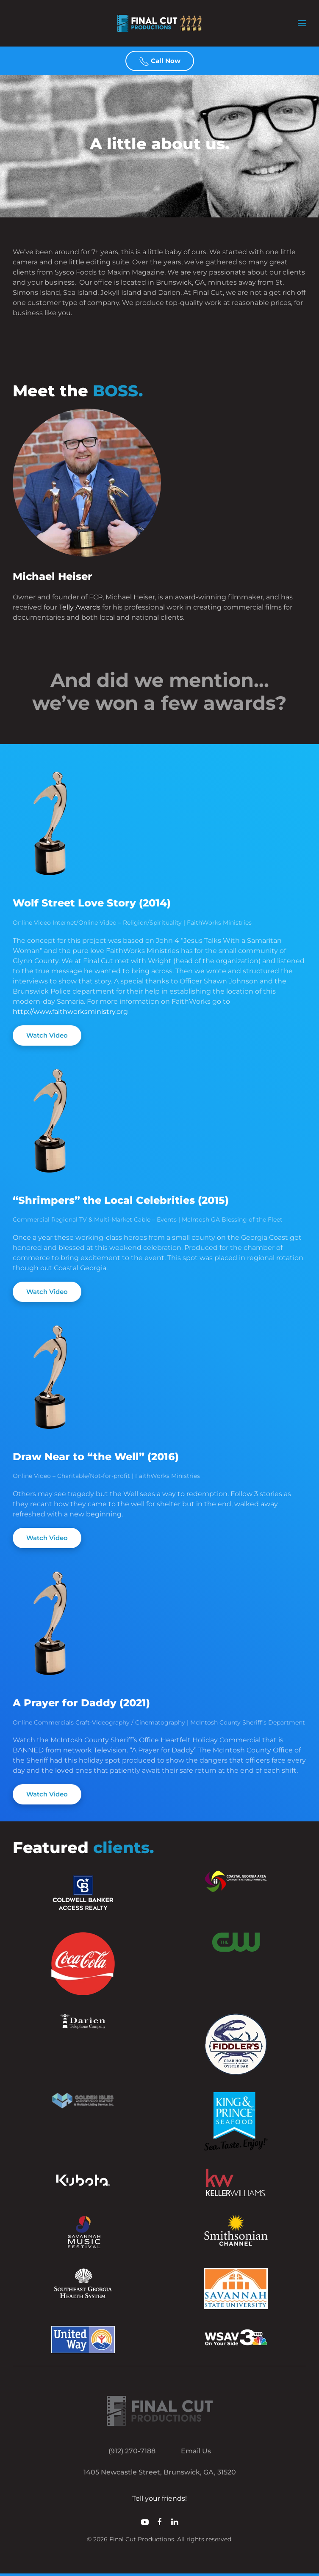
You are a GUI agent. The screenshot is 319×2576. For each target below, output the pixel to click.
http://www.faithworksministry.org (70, 1012)
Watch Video (47, 1035)
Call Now (159, 61)
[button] (302, 23)
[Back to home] (159, 23)
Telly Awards (79, 607)
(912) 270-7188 (131, 2451)
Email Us (196, 2451)
